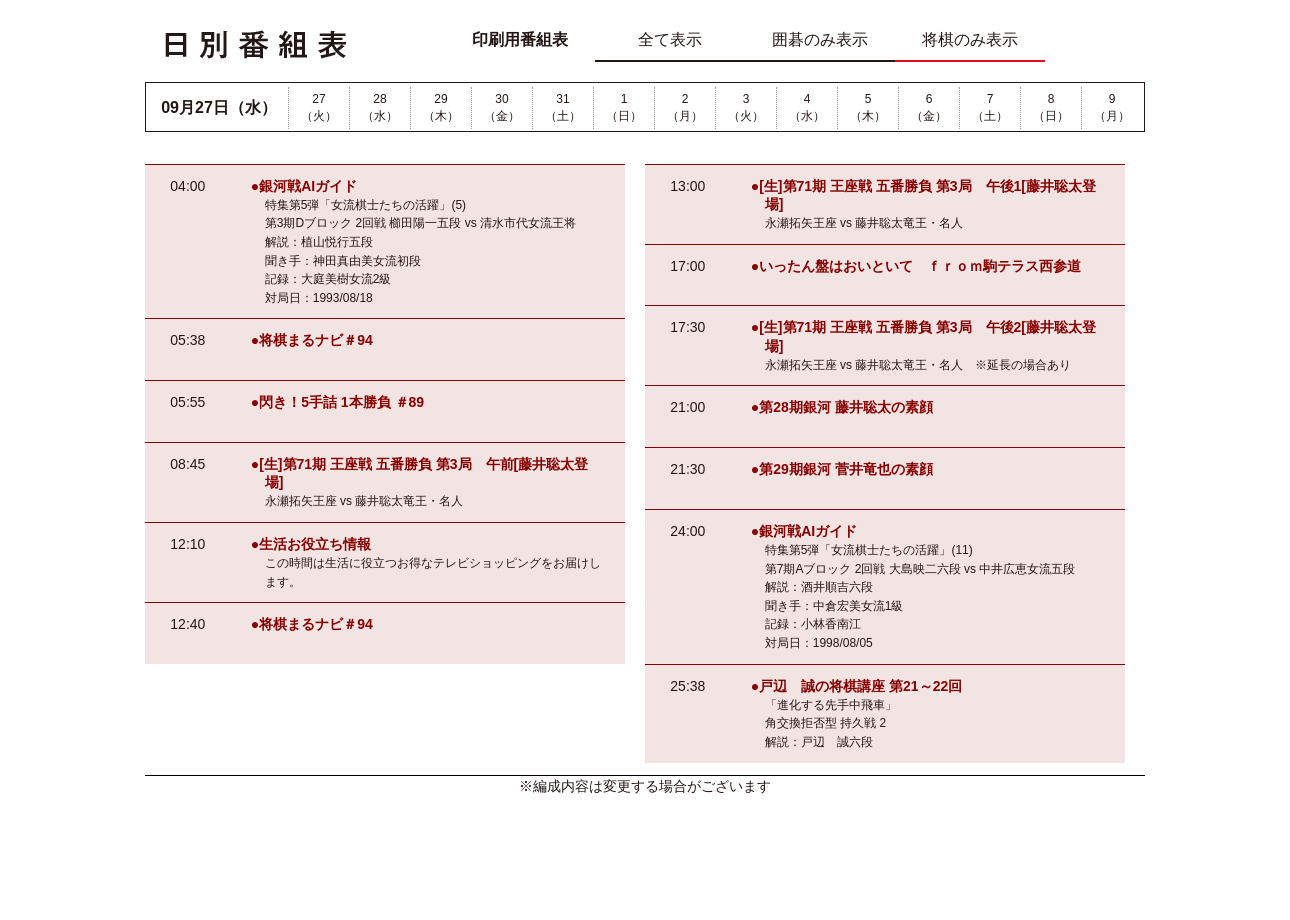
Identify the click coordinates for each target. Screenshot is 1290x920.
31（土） (563, 107)
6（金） (929, 107)
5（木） (868, 107)
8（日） (1051, 107)
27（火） (319, 107)
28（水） (380, 107)
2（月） (685, 107)
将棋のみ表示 (970, 39)
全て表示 (670, 39)
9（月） (1112, 107)
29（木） (441, 107)
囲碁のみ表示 (820, 39)
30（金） (502, 107)
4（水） (807, 107)
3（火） (746, 107)
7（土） (990, 107)
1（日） (624, 107)
